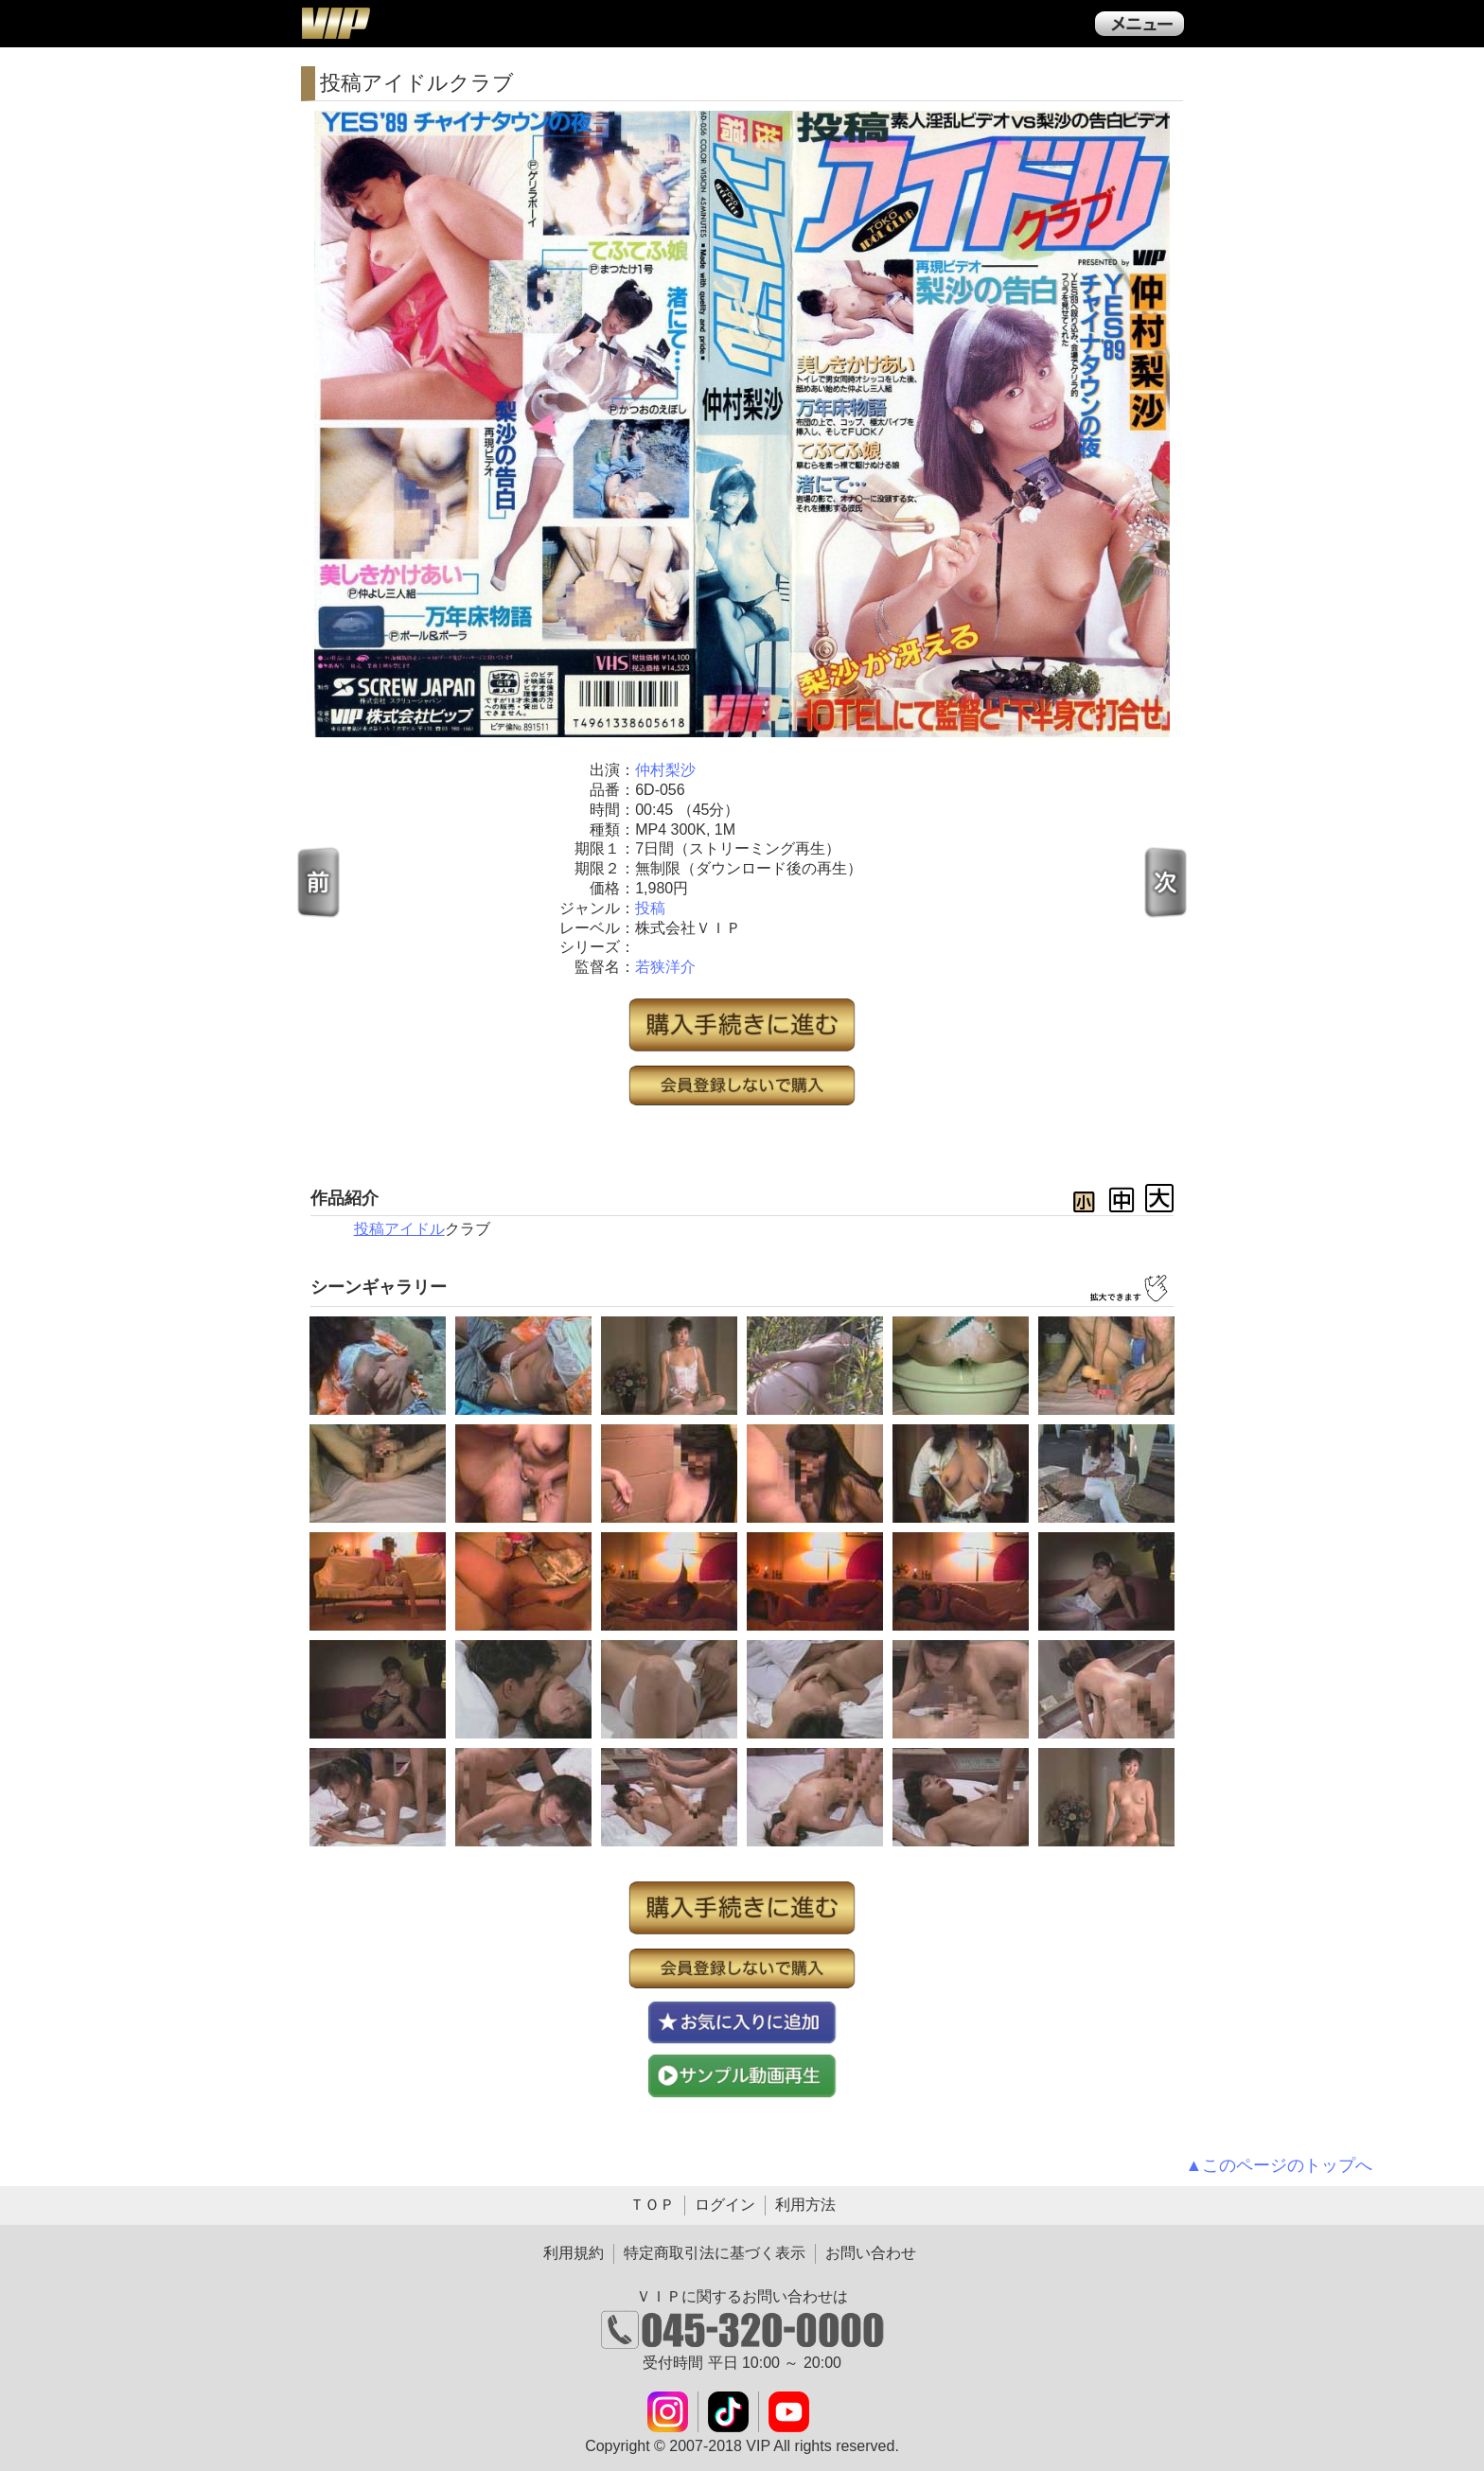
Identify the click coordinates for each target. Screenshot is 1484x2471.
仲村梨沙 (665, 770)
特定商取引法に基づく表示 (714, 2253)
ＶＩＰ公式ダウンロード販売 (335, 22)
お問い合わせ (870, 2253)
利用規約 (573, 2253)
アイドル (414, 1229)
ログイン (725, 2205)
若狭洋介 (665, 967)
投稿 (650, 908)
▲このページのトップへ (1279, 2165)
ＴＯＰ (652, 2205)
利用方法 (805, 2205)
